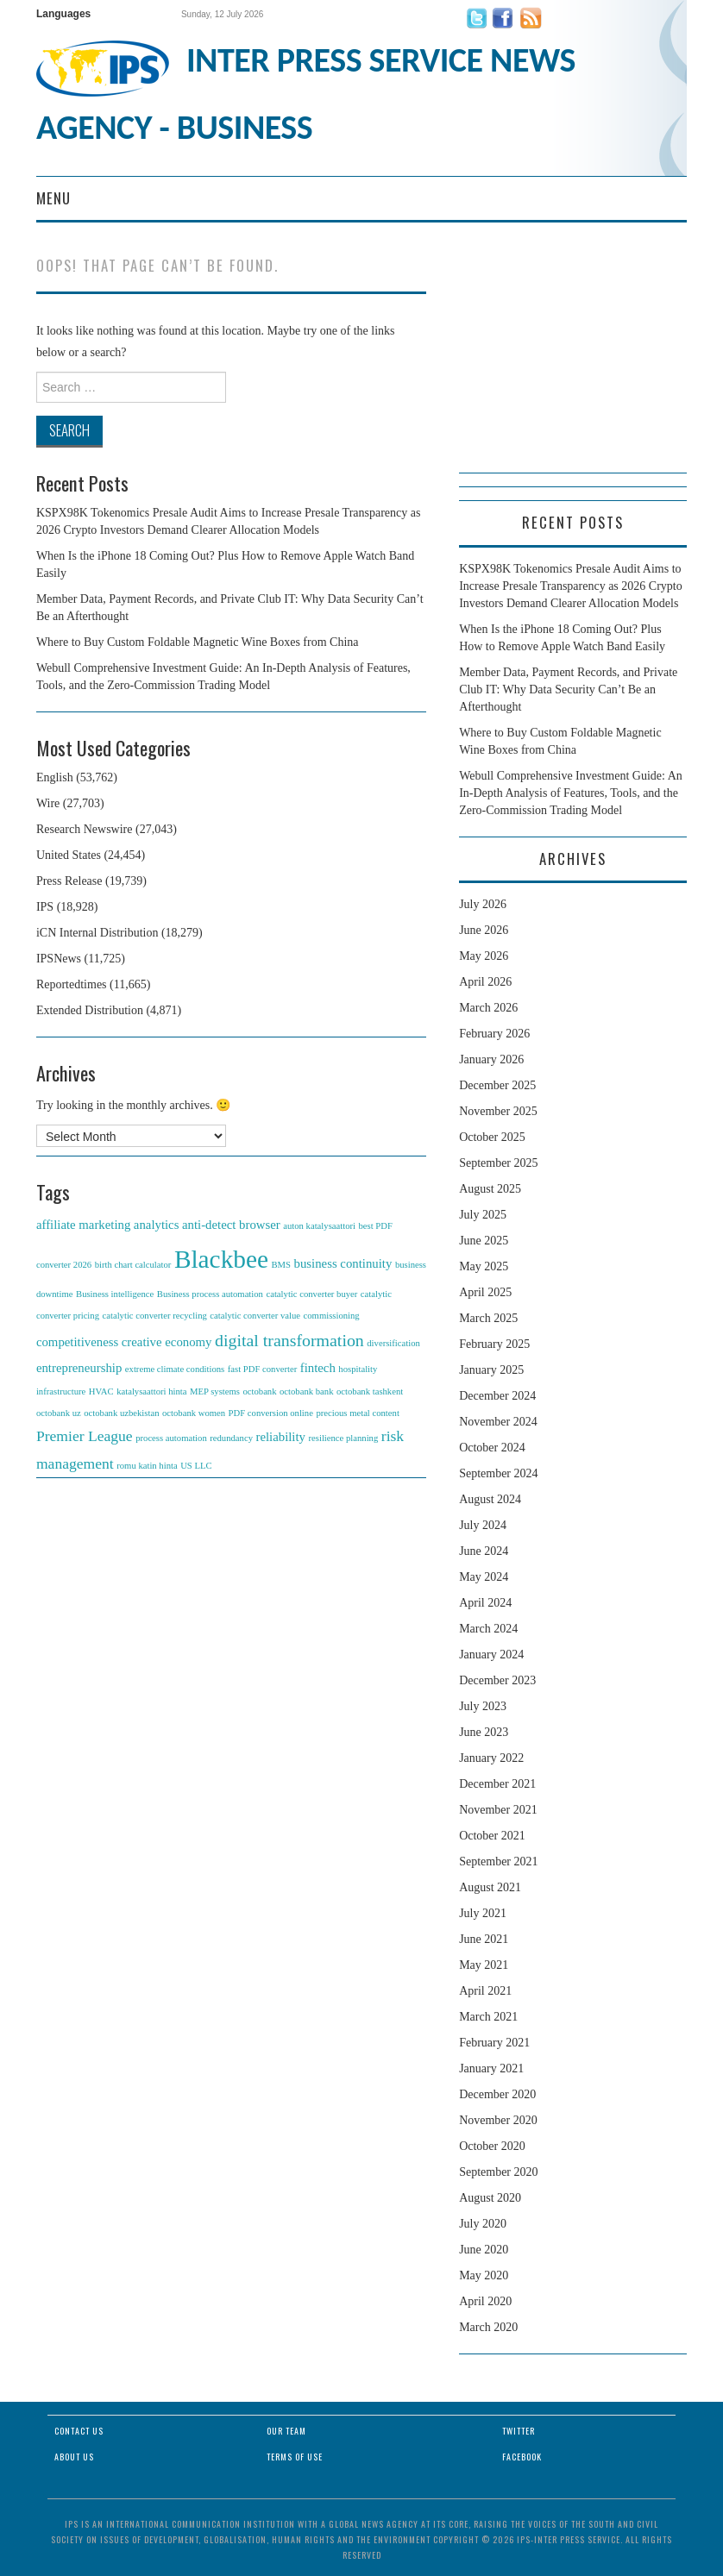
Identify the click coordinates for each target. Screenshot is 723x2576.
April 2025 (485, 1292)
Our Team (286, 2430)
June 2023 (483, 1732)
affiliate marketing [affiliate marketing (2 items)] (83, 1225)
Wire (48, 803)
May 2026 (483, 956)
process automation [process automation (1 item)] (171, 1438)
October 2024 (492, 1447)
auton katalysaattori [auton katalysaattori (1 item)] (319, 1226)
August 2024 (490, 1499)
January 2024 (491, 1654)
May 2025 (483, 1266)
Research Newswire (84, 829)
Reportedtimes (71, 984)
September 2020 (498, 2171)
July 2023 (482, 1706)
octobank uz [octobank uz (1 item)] (58, 1413)
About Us (74, 2456)
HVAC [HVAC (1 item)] (101, 1391)
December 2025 (497, 1085)
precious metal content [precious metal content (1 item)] (357, 1413)
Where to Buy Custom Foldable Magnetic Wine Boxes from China (197, 642)
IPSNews (58, 958)
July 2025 (482, 1214)
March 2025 (488, 1318)
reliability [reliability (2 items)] (280, 1437)
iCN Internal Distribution (97, 932)
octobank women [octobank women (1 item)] (193, 1413)
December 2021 (497, 1783)
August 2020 (490, 2197)
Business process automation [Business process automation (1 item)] (210, 1294)
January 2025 (491, 1369)
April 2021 (485, 1990)
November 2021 (498, 1809)
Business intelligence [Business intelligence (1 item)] (115, 1294)
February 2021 (494, 2042)
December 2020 (497, 2094)
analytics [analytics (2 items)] (156, 1225)
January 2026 (491, 1059)
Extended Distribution (89, 1010)
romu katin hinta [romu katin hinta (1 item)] (146, 1465)
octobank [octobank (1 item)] (259, 1391)
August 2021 (490, 1887)
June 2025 (483, 1240)
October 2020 (492, 2146)
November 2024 (498, 1421)
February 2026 (494, 1033)
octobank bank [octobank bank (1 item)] (306, 1391)
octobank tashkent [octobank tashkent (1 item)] (369, 1391)
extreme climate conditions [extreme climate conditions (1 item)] (174, 1369)
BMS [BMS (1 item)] (282, 1264)
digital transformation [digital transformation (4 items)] (289, 1340)
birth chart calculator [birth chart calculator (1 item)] (133, 1264)
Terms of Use (295, 2456)
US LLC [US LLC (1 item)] (195, 1465)
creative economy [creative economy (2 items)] (167, 1342)
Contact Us (79, 2430)
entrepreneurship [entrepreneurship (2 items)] (79, 1368)
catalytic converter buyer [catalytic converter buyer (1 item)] (311, 1294)
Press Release (69, 880)
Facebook (522, 2456)
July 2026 (482, 904)
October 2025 (492, 1137)
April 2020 (485, 2301)
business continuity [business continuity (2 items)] (343, 1263)
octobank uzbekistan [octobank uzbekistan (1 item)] (121, 1413)
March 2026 (488, 1007)
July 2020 (482, 2223)
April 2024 (485, 1602)
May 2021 (483, 1965)
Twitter (518, 2430)
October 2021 (492, 1835)
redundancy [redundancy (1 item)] (231, 1438)
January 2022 (491, 1758)
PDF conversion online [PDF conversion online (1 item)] (271, 1413)
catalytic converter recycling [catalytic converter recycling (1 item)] (155, 1315)
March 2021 (488, 2016)
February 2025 (494, 1344)
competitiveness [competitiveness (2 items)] (77, 1342)
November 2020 (498, 2120)
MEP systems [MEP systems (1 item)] (215, 1391)
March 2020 (488, 2327)
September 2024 (498, 1473)
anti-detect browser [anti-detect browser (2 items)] (231, 1225)
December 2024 (497, 1395)
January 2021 (491, 2068)
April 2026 (485, 981)
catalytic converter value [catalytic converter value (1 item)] (255, 1315)
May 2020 (483, 2275)
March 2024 (488, 1628)
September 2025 (498, 1162)
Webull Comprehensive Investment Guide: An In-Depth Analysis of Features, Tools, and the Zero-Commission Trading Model (570, 793)
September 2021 (498, 1861)
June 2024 (483, 1551)
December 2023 (497, 1680)
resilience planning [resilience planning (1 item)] (344, 1438)
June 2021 (483, 1939)
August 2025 (490, 1188)
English (54, 777)
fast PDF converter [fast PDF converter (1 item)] (263, 1369)
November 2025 (498, 1111)
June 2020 (483, 2249)
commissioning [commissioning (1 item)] (332, 1315)
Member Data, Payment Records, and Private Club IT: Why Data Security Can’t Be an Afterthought (568, 689)
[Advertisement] (573, 365)
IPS (44, 906)
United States (68, 855)
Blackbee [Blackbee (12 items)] (221, 1259)
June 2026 (483, 930)
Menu (53, 198)
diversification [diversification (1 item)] (393, 1343)
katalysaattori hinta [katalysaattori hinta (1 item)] (151, 1391)
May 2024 (483, 1576)
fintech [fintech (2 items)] (318, 1368)
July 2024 (482, 1525)
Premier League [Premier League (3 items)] (84, 1436)
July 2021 (482, 1913)
